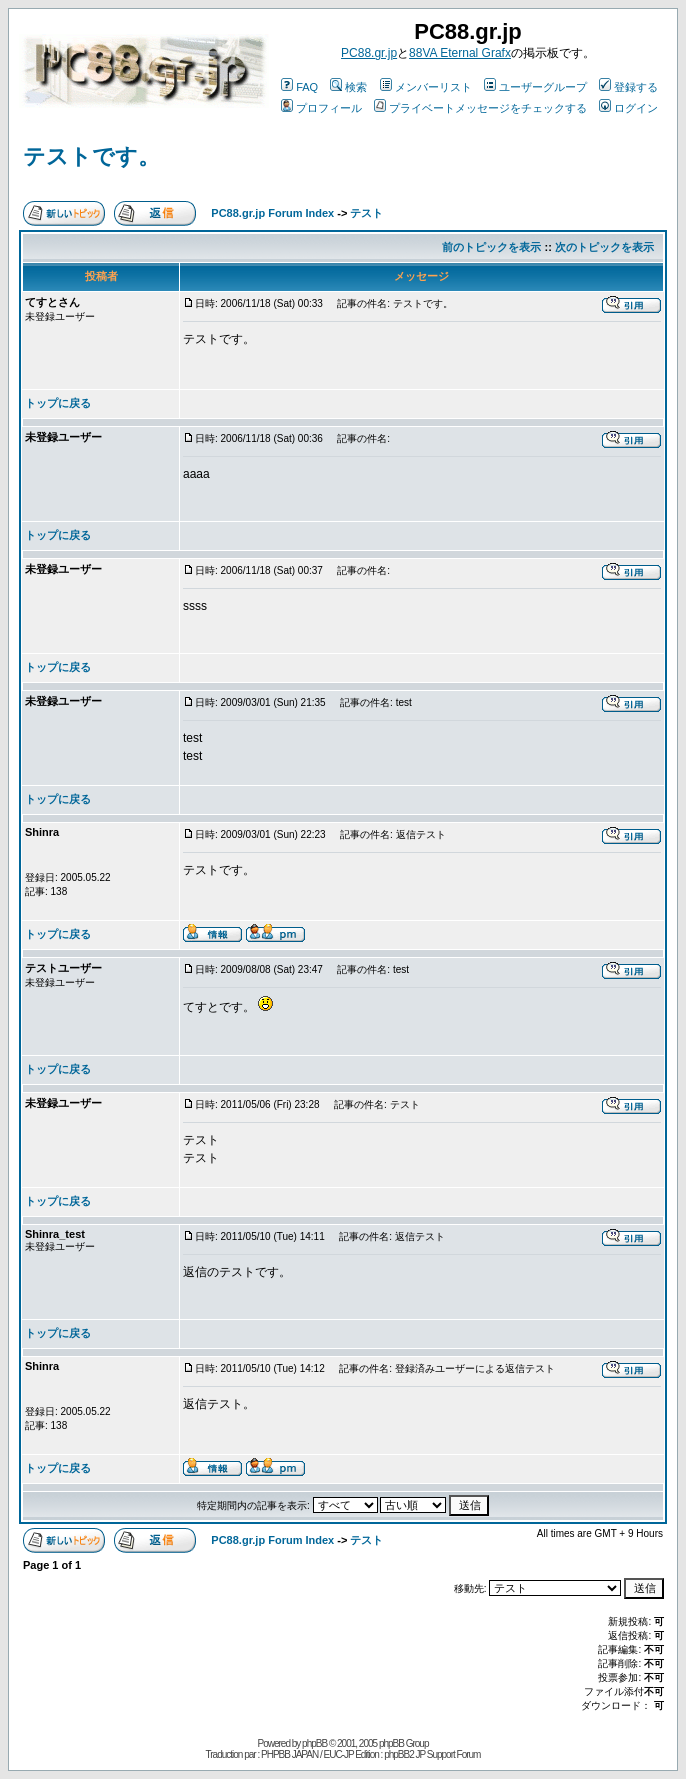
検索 (348, 87)
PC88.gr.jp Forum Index (272, 213)
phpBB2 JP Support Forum (432, 1754)
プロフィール (321, 108)
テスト (366, 213)
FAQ (299, 87)
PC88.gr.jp (369, 53)
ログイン (628, 108)
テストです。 (91, 156)
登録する (628, 87)
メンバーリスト (426, 87)
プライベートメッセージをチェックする (480, 108)
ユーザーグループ (535, 87)
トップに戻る (58, 403)
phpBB (314, 1743)
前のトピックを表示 (491, 247)
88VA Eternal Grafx (460, 53)
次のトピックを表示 (604, 247)
